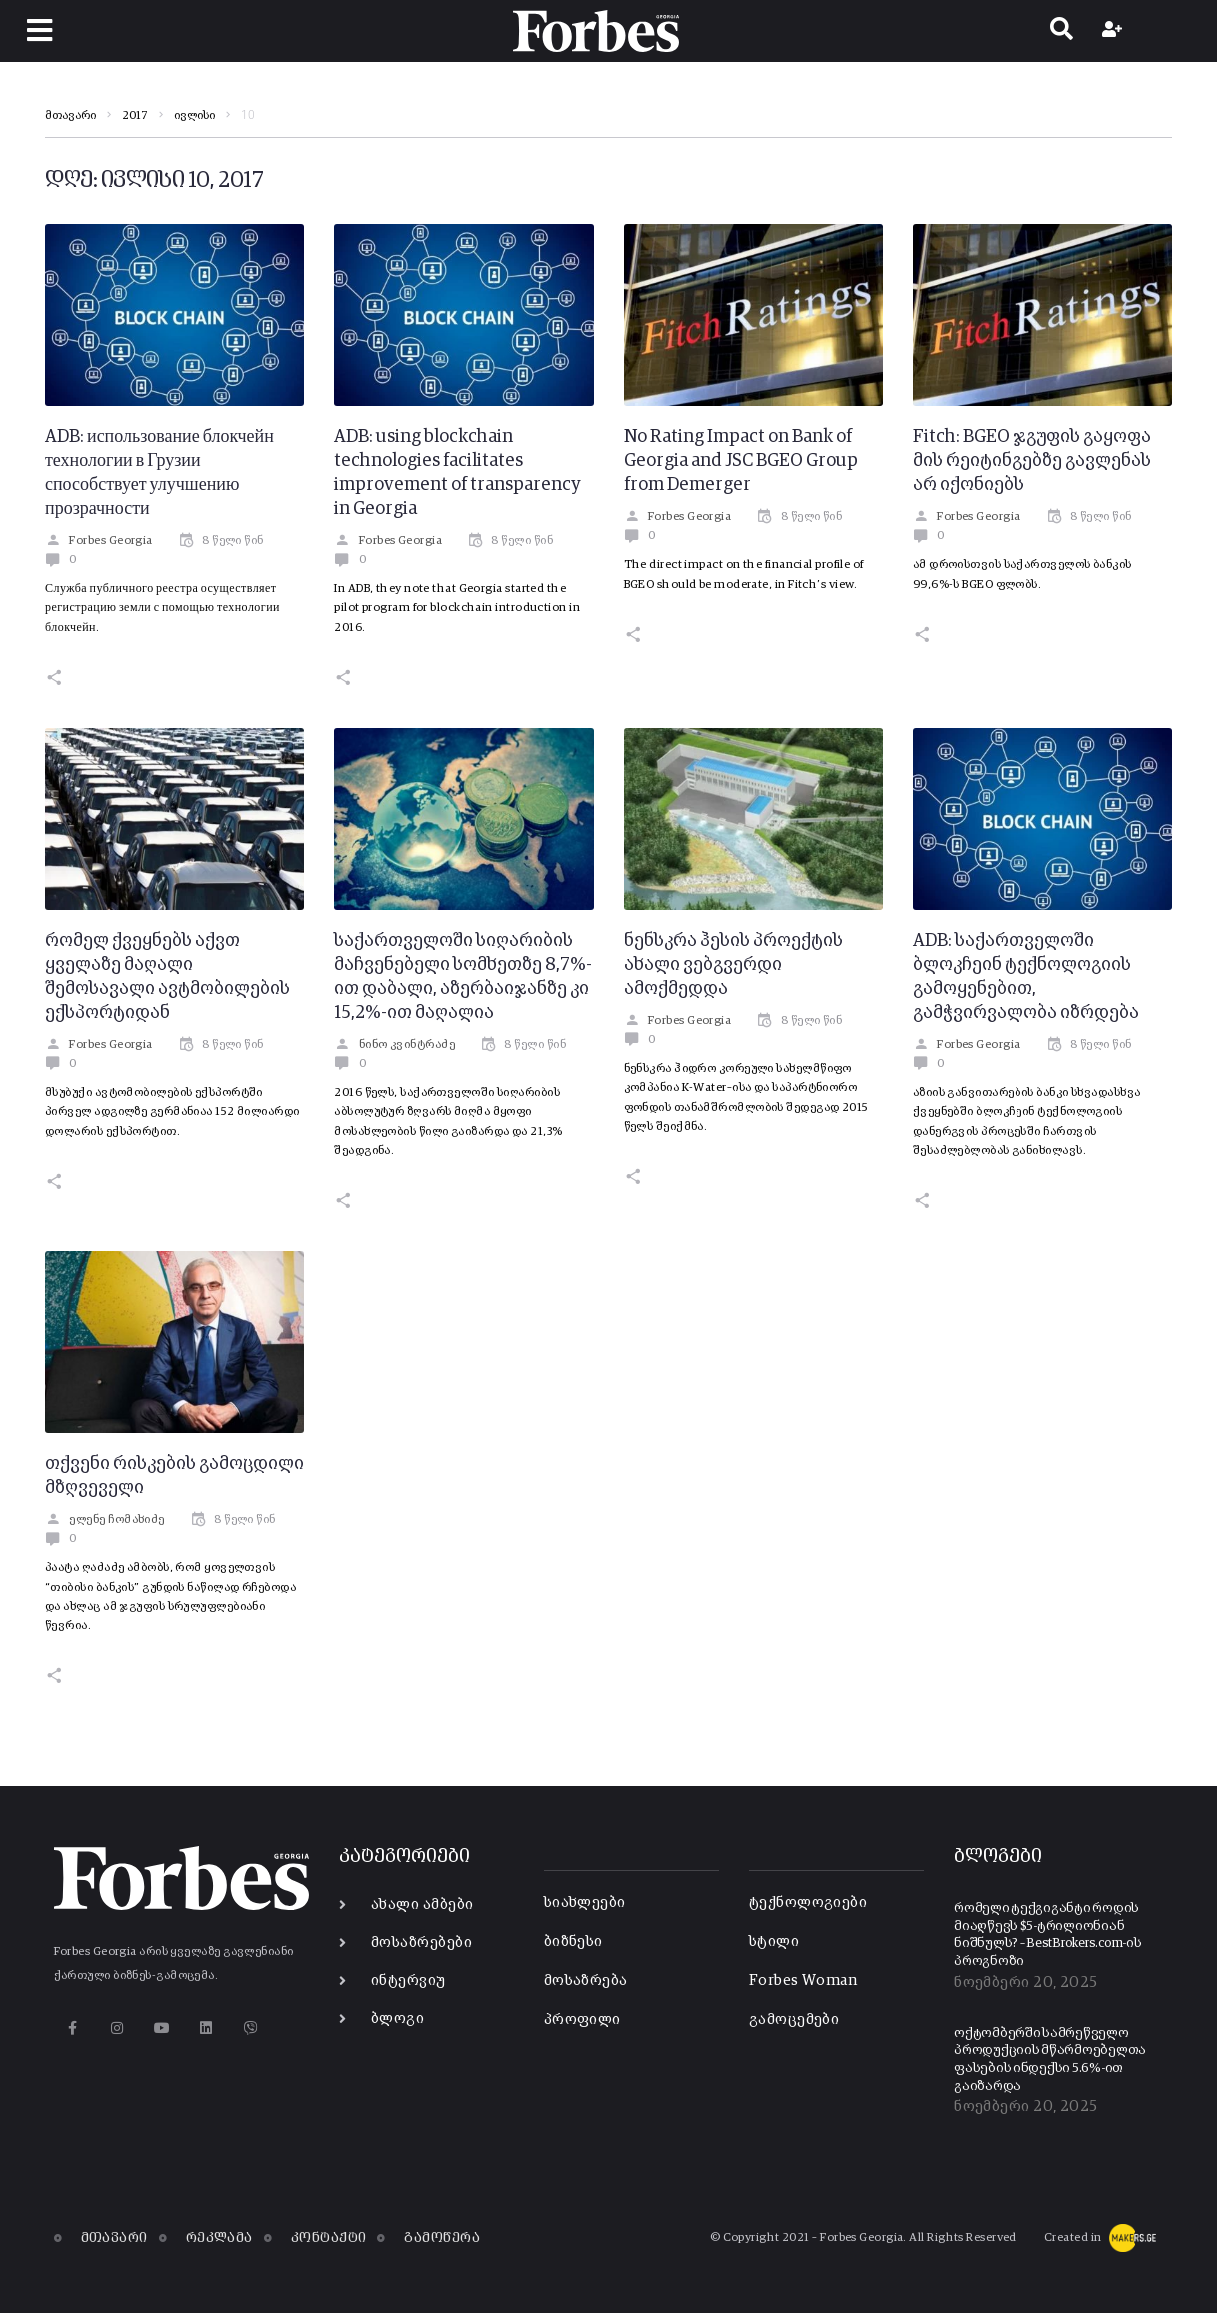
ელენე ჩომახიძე (105, 1520)
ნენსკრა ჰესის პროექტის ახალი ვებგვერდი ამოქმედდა (733, 965)
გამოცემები (794, 2019)
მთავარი (70, 116)
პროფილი (582, 2019)
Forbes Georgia (99, 541)
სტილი (774, 1941)
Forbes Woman (803, 1980)
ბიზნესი (573, 1941)
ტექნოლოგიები (808, 1902)
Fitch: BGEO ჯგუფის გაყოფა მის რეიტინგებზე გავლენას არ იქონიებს (1032, 461)
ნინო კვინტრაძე (394, 1045)
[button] (39, 30)
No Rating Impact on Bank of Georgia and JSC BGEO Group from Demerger (741, 461)
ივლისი (194, 116)
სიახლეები (585, 1902)
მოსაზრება (586, 1980)
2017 (135, 116)
